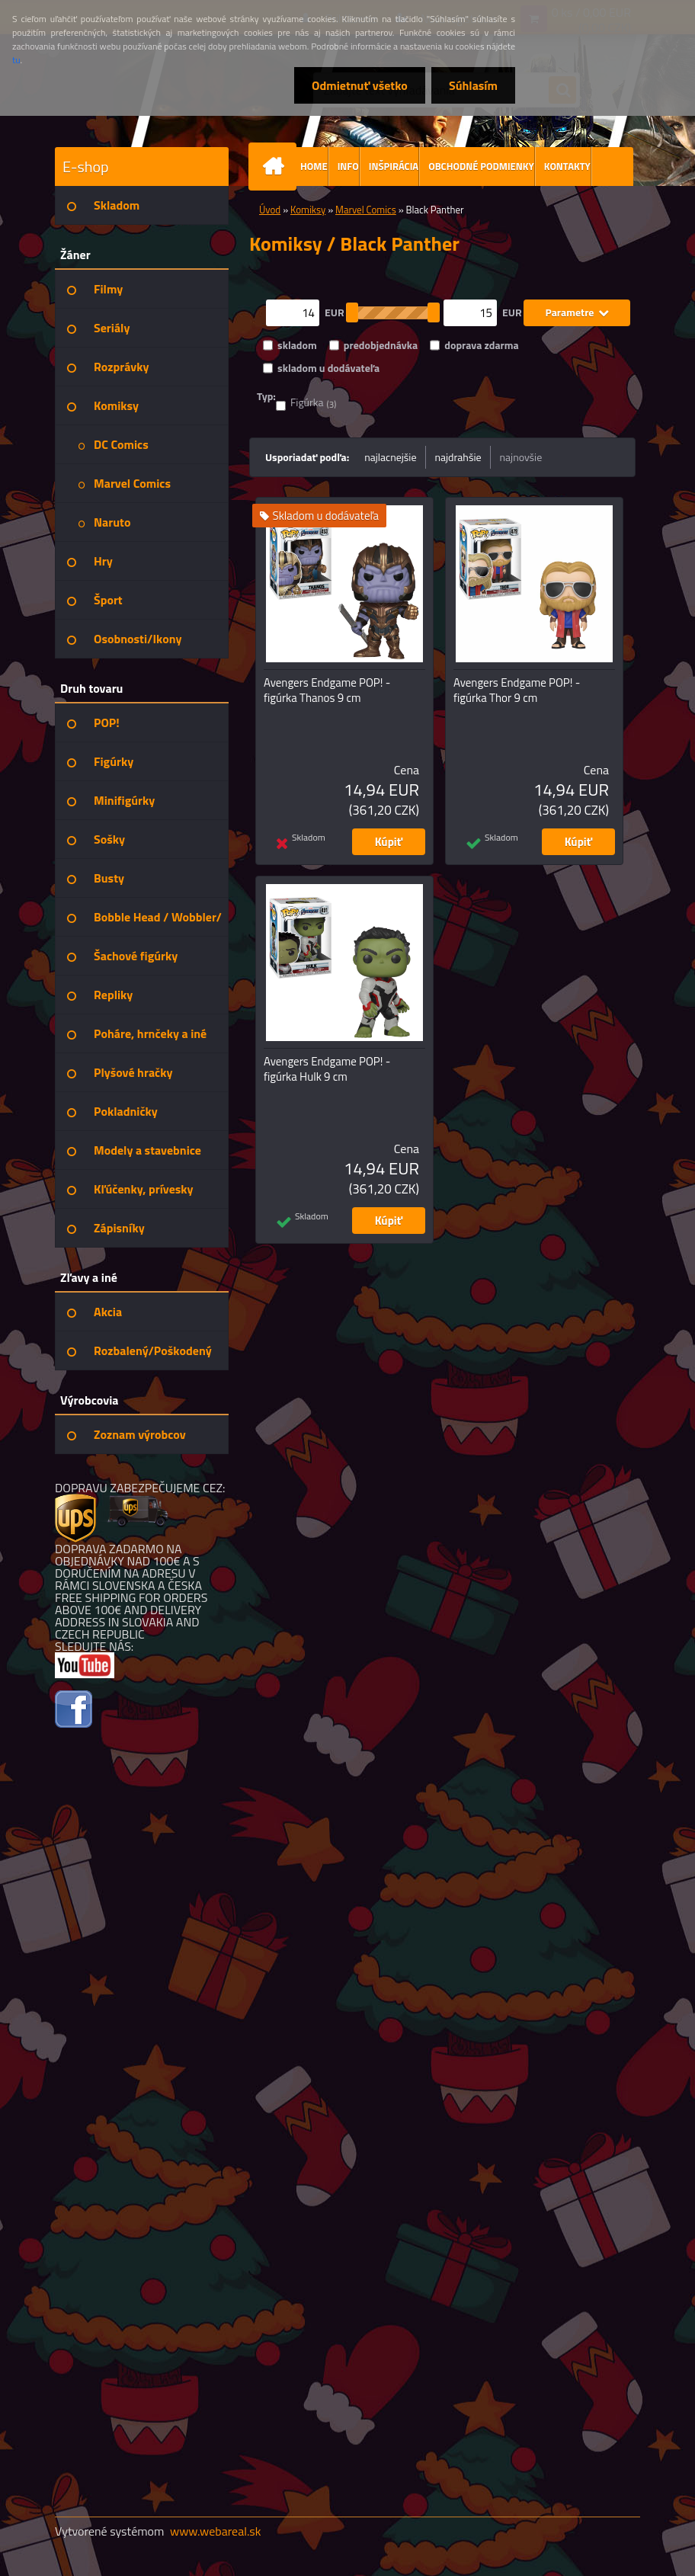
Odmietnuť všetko (355, 85)
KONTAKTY (567, 166)
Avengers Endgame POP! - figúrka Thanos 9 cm (327, 690)
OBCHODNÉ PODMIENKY (481, 166)
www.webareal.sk (215, 2531)
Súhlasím (471, 85)
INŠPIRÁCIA (393, 166)
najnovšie (521, 457)
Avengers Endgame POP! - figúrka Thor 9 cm (516, 690)
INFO (348, 166)
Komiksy (307, 209)
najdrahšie (458, 457)
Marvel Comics (365, 209)
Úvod (269, 209)
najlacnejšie (390, 457)
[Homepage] (275, 166)
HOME (314, 166)
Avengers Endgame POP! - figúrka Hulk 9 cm (327, 1069)
